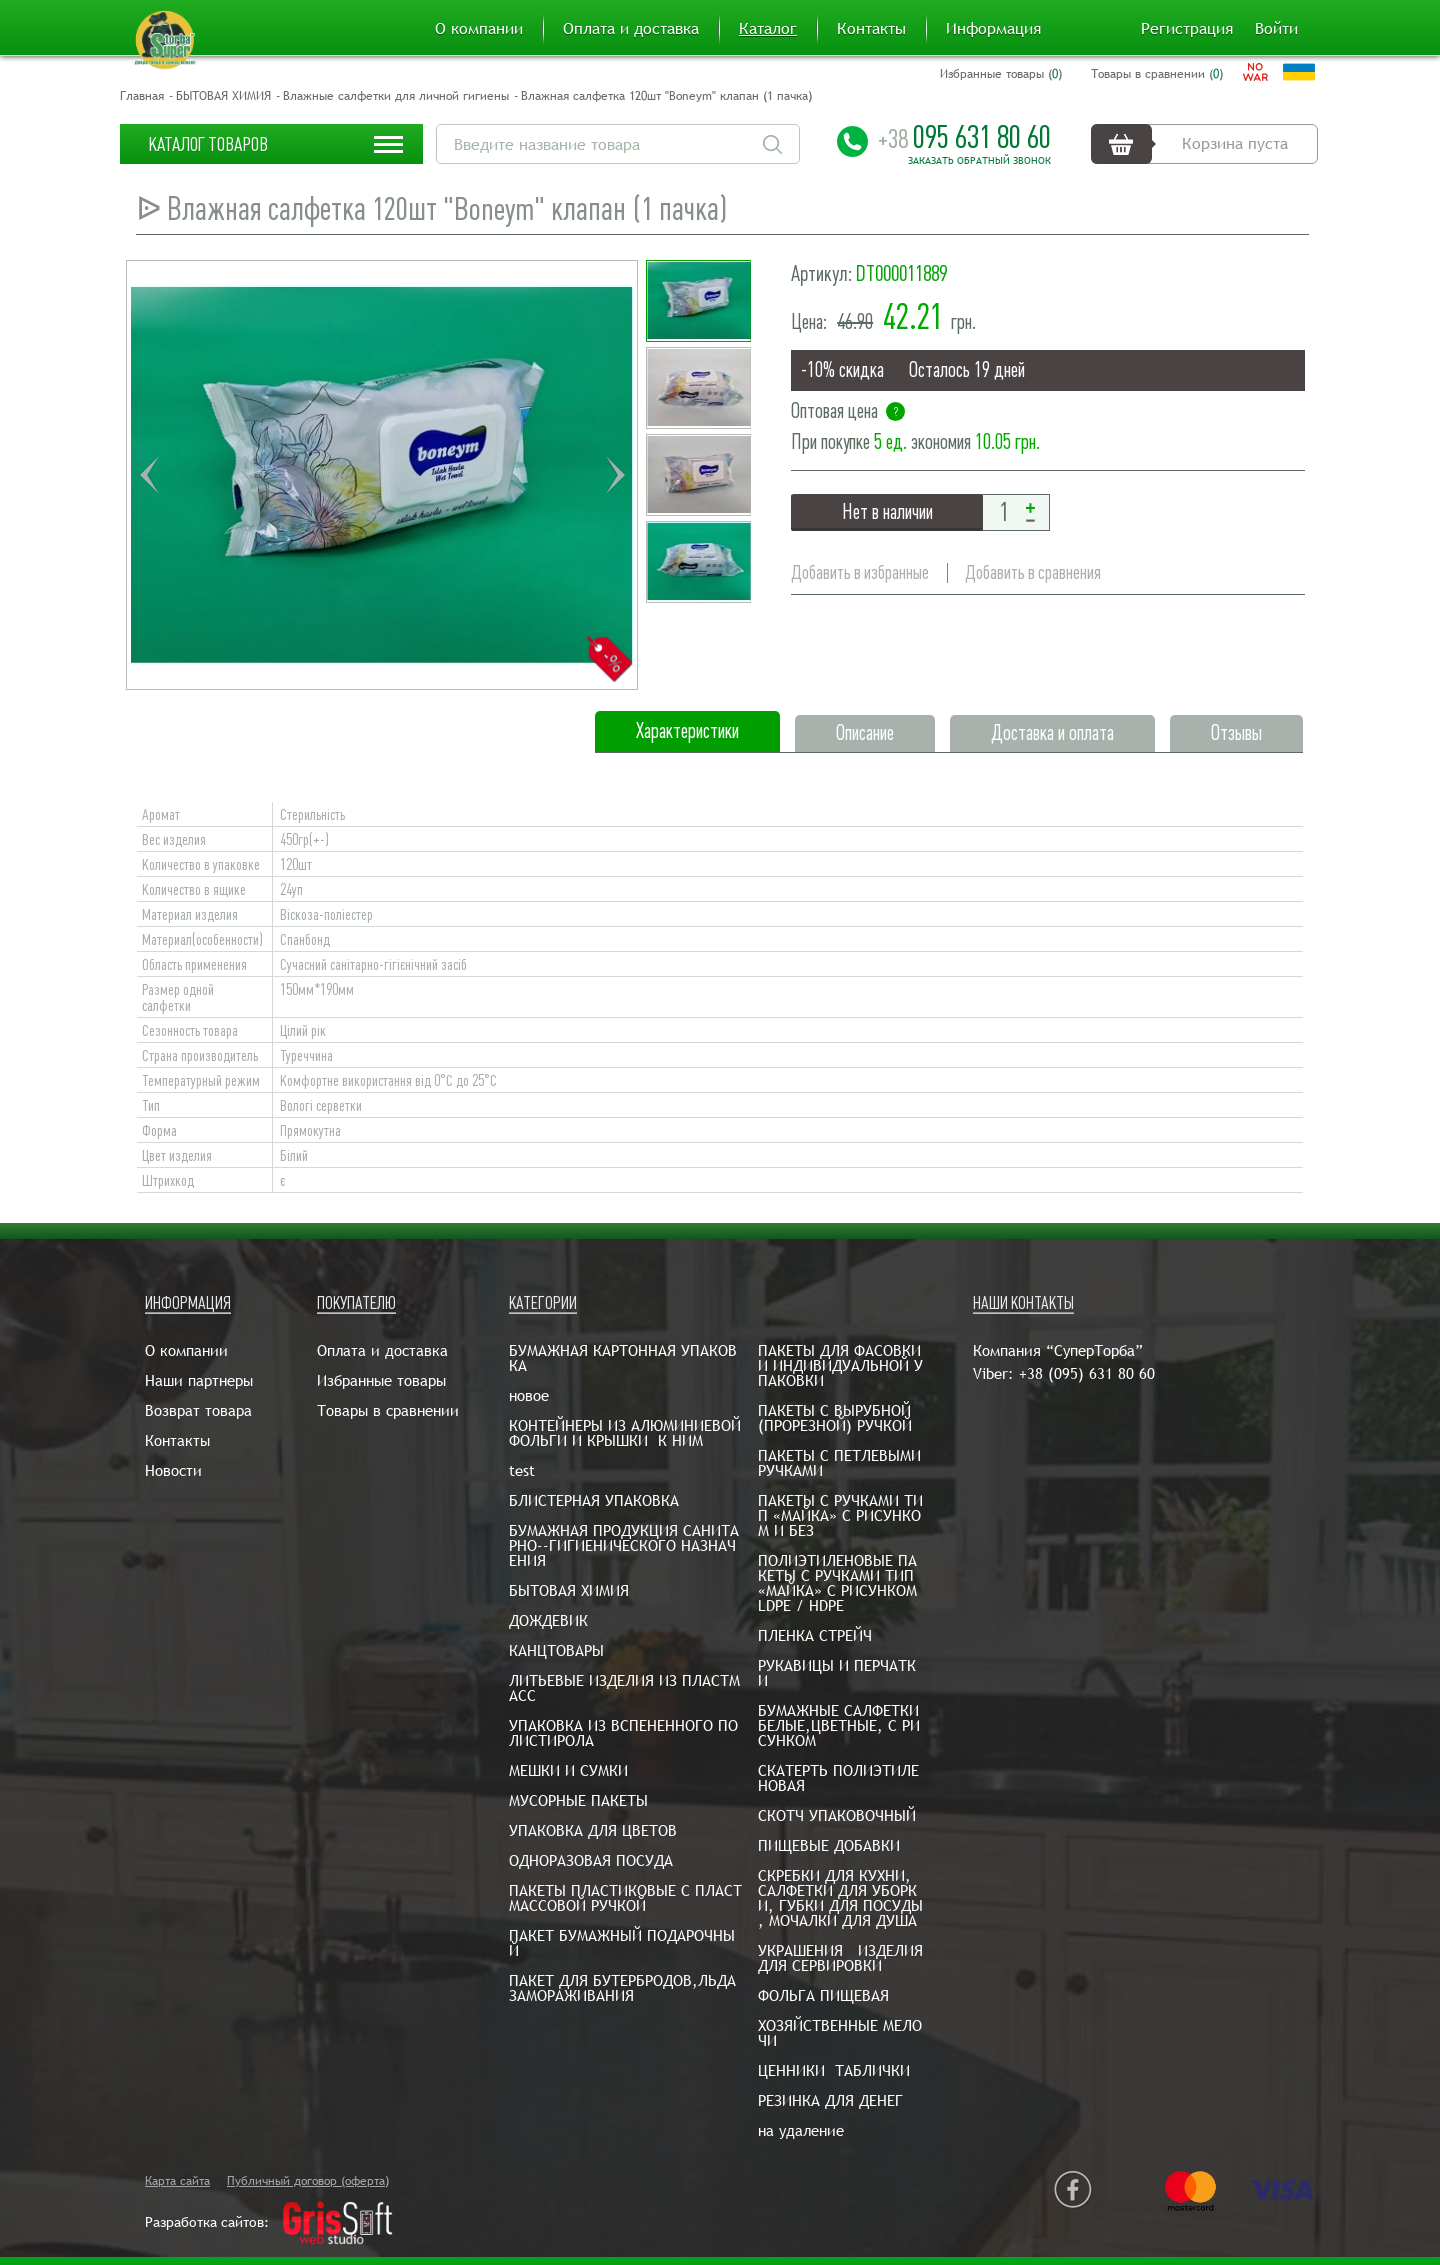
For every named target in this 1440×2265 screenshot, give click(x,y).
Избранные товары (381, 1380)
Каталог (768, 29)
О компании (479, 29)
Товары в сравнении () (1157, 74)
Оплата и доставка (631, 29)
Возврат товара (198, 1410)
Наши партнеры (199, 1380)
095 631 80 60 (964, 137)
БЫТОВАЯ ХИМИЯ (223, 96)
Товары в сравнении (388, 1410)
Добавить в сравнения (1033, 572)
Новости (173, 1470)
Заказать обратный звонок (979, 161)
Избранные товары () (1001, 74)
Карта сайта (177, 2181)
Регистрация (1187, 29)
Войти (1276, 29)
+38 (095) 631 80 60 (1087, 1373)
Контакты (871, 29)
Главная (142, 96)
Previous (149, 475)
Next (615, 475)
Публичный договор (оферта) (308, 2181)
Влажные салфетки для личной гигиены (396, 96)
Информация (993, 29)
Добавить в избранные (860, 572)
